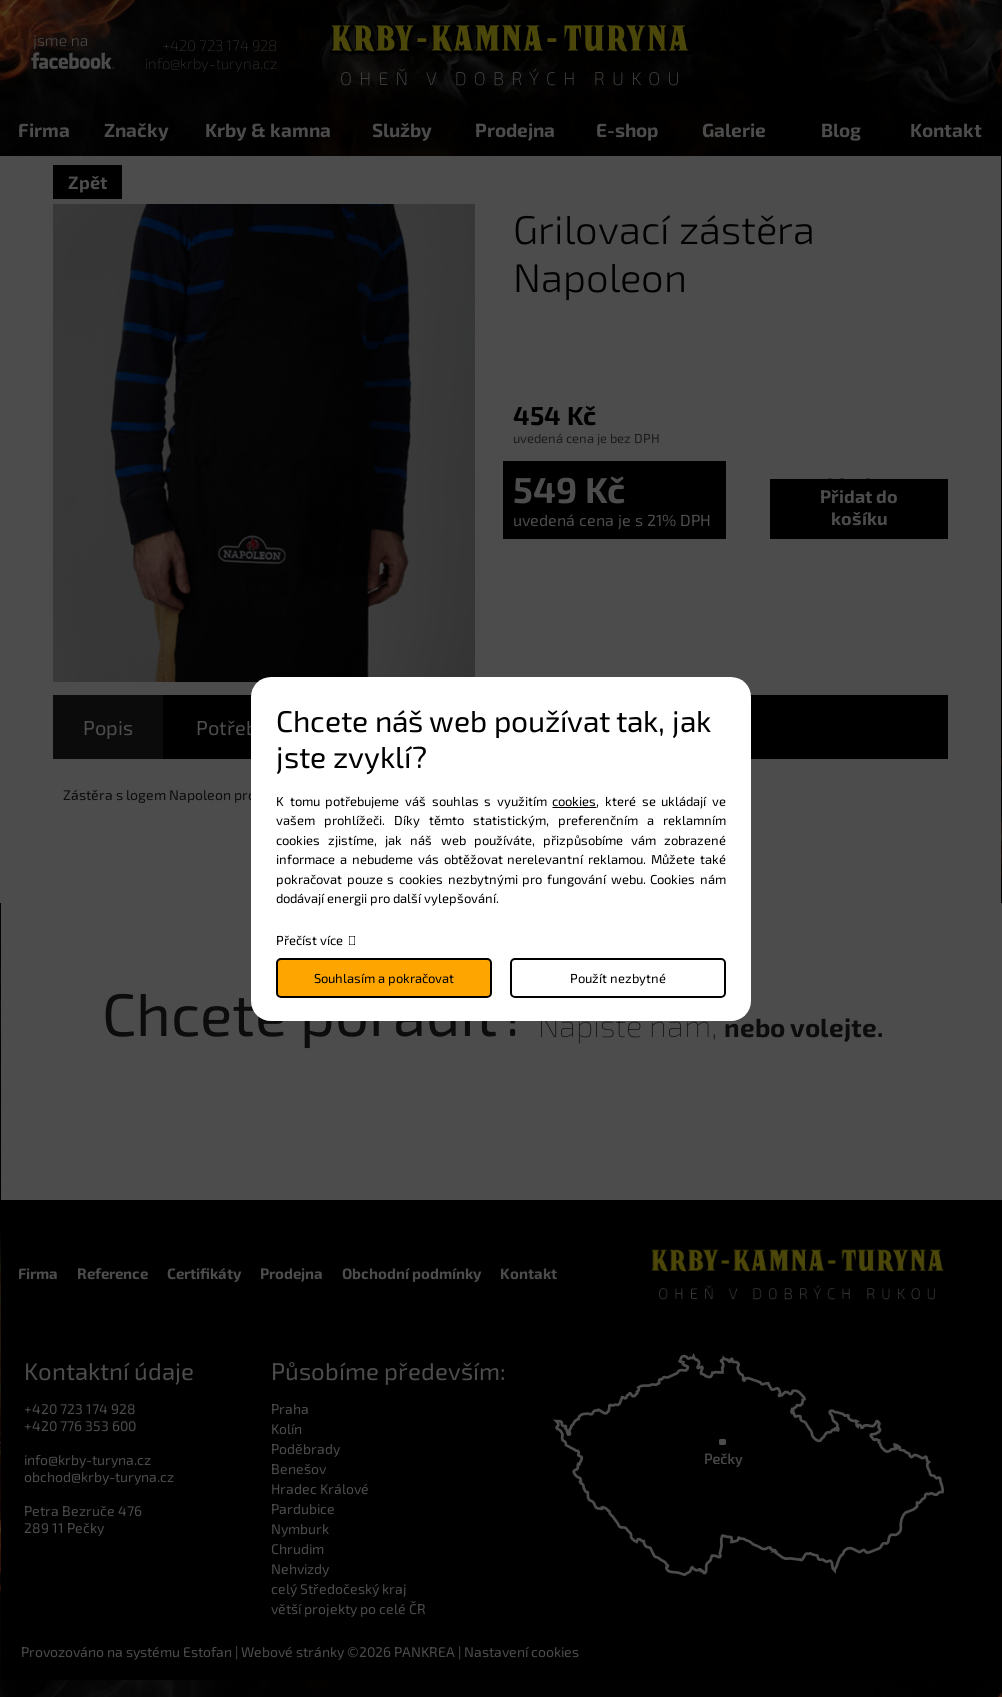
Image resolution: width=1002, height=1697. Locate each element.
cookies (574, 801)
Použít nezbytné (618, 978)
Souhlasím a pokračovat (384, 978)
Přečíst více (309, 940)
